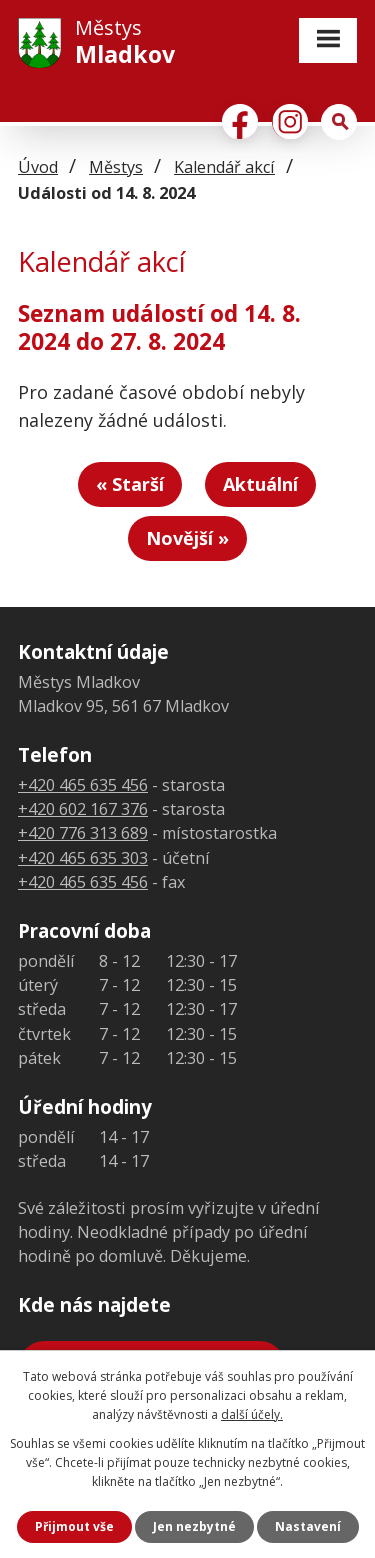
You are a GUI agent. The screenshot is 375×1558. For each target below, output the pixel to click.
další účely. (252, 1414)
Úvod (38, 167)
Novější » (187, 538)
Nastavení (308, 1526)
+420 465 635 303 (83, 858)
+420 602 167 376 (83, 809)
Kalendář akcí (224, 167)
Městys (116, 167)
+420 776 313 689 (83, 833)
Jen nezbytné (194, 1526)
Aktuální (260, 484)
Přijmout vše (74, 1526)
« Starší (130, 484)
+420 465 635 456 (83, 785)
